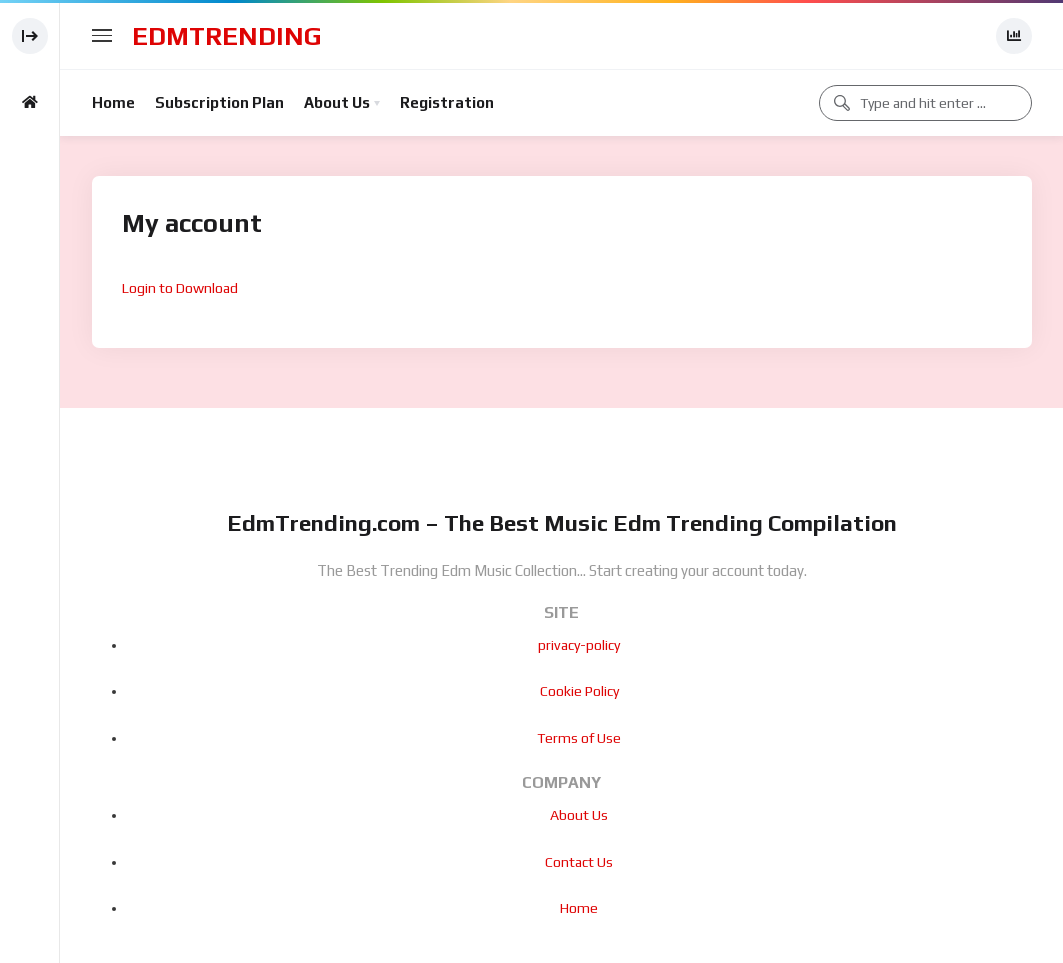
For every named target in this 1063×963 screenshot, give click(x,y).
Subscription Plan (219, 102)
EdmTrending (227, 36)
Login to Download (180, 288)
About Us (337, 102)
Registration (447, 102)
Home (113, 102)
